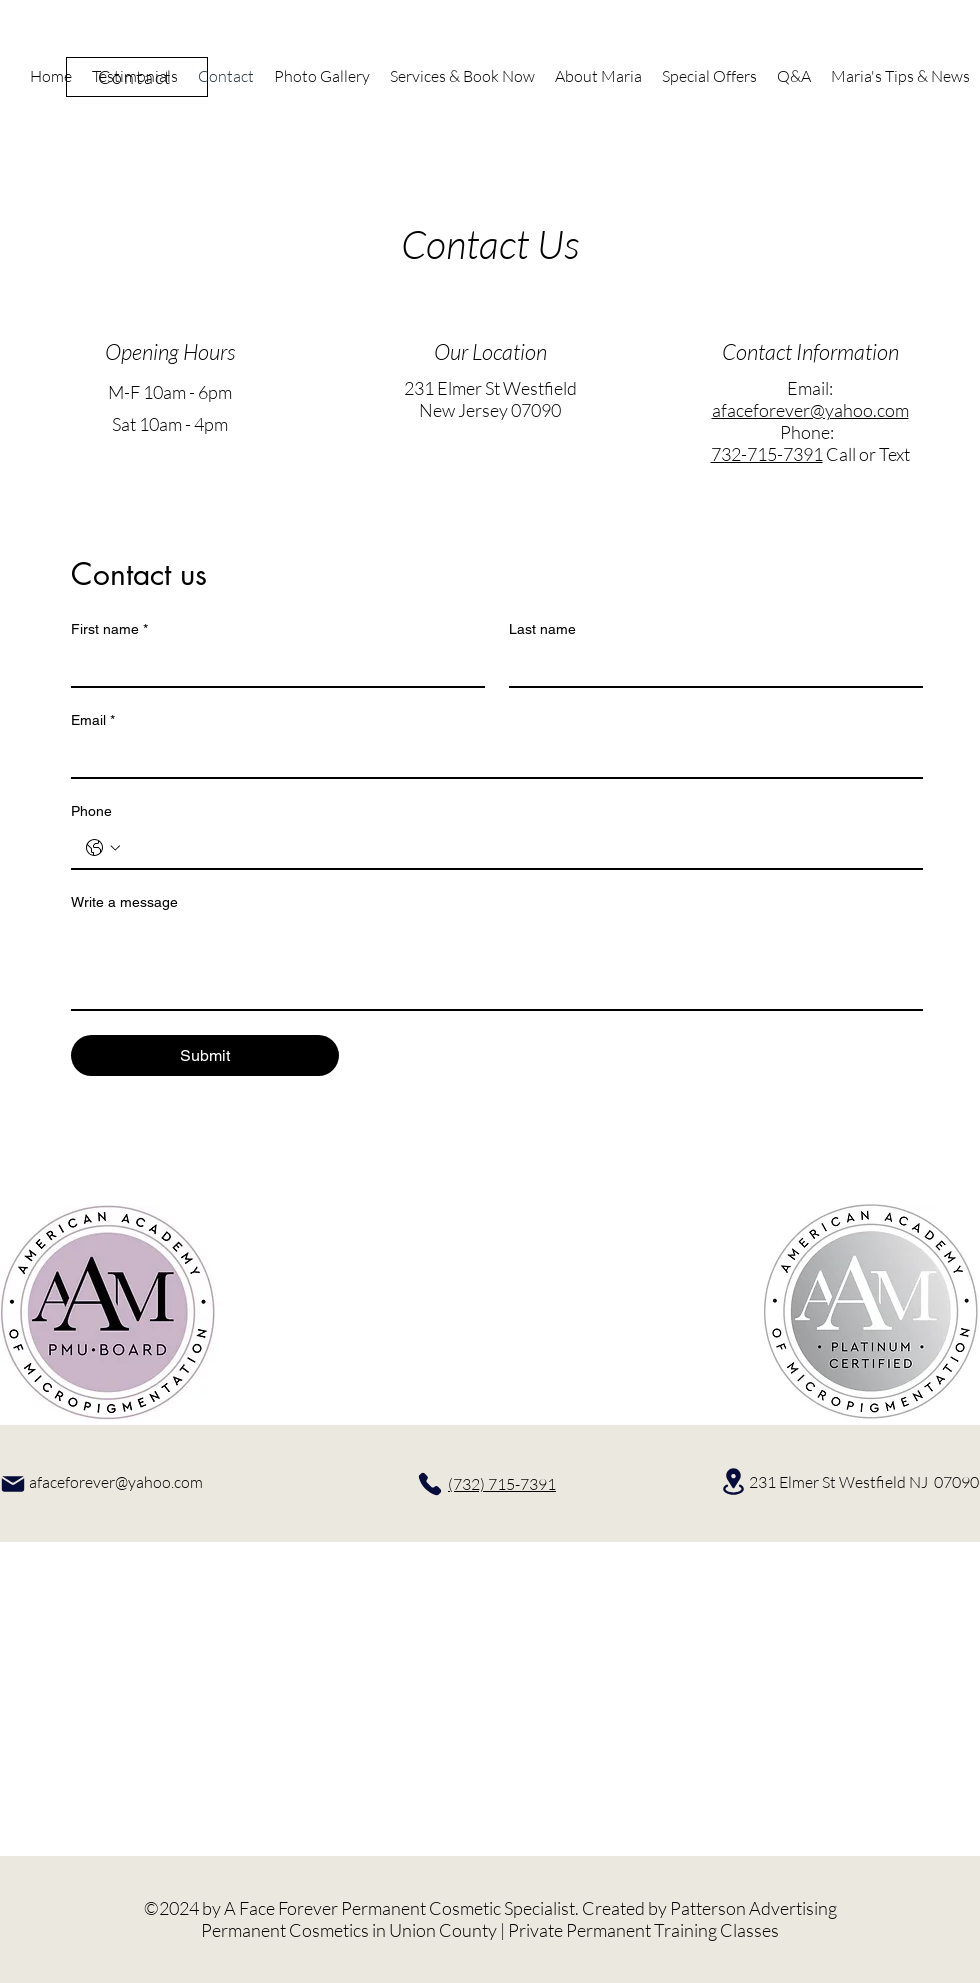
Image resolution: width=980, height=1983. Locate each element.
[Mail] (13, 1484)
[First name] (272, 666)
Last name (542, 629)
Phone (91, 811)
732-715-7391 (767, 454)
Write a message (124, 902)
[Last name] (710, 666)
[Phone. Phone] (517, 848)
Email (93, 720)
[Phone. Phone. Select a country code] (103, 848)
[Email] (491, 757)
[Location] (733, 1481)
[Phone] (430, 1484)
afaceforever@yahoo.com (810, 410)
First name (109, 629)
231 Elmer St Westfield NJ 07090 (864, 1482)
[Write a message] (497, 964)
